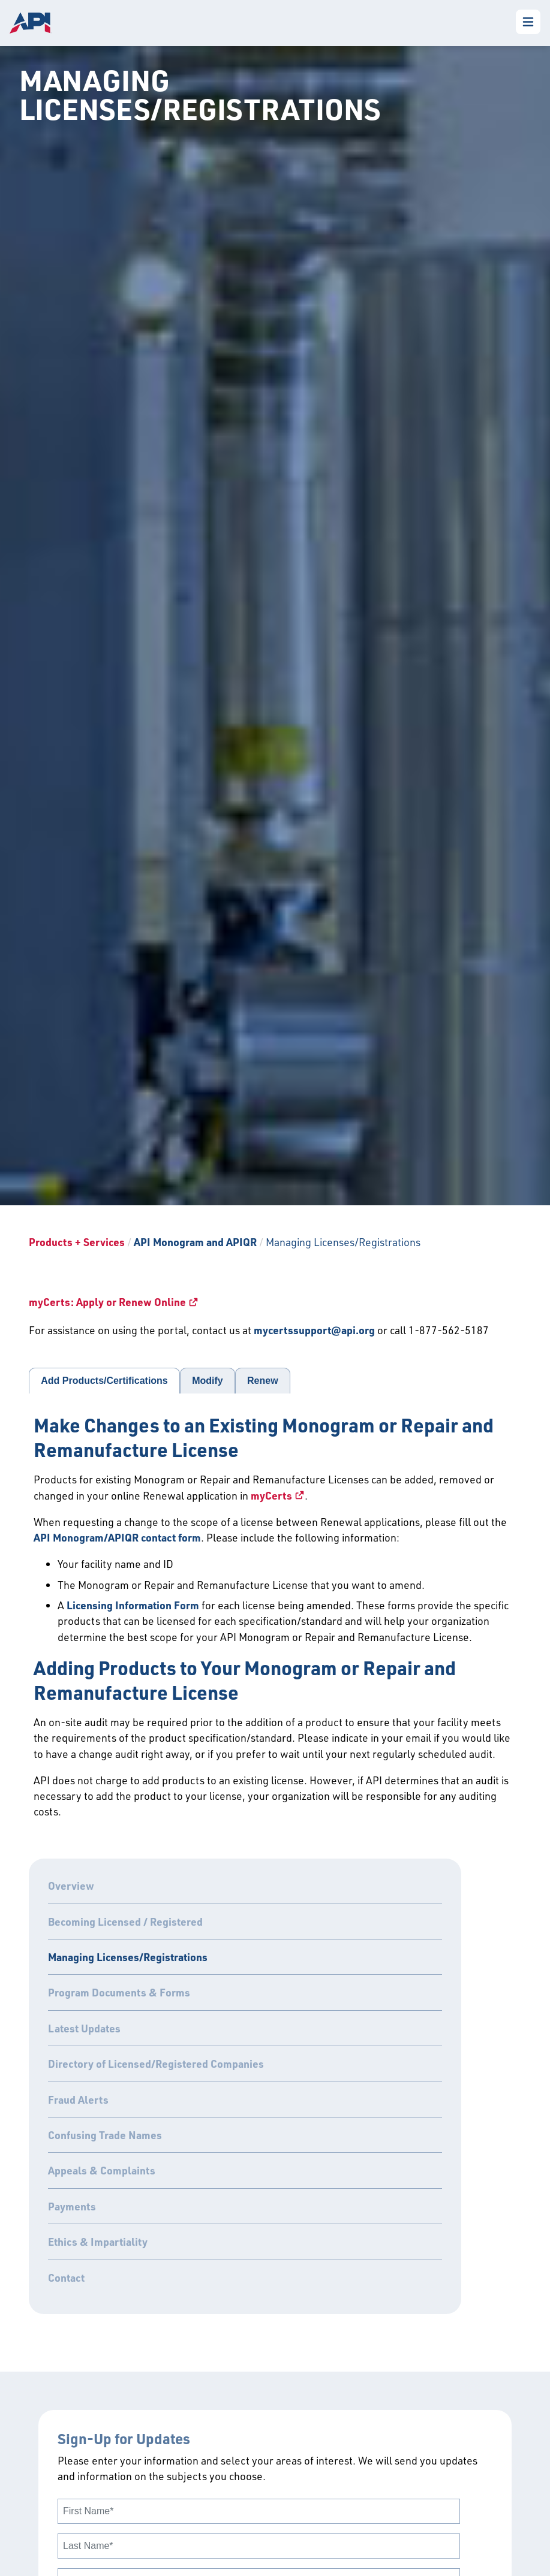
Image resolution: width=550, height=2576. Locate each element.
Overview (71, 1885)
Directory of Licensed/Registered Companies (156, 2063)
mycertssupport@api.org (314, 1330)
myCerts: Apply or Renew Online (107, 1301)
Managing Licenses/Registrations (128, 1956)
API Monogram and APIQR (195, 1241)
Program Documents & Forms (119, 1992)
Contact (66, 2277)
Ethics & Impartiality (98, 2241)
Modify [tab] (207, 1381)
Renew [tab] (262, 1381)
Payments (72, 2206)
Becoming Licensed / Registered (125, 1921)
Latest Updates (84, 2028)
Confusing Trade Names (105, 2134)
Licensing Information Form (133, 1605)
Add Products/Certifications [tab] (104, 1381)
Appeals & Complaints (101, 2170)
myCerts (271, 1495)
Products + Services (77, 1241)
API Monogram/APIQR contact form (117, 1537)
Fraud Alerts (78, 2099)
